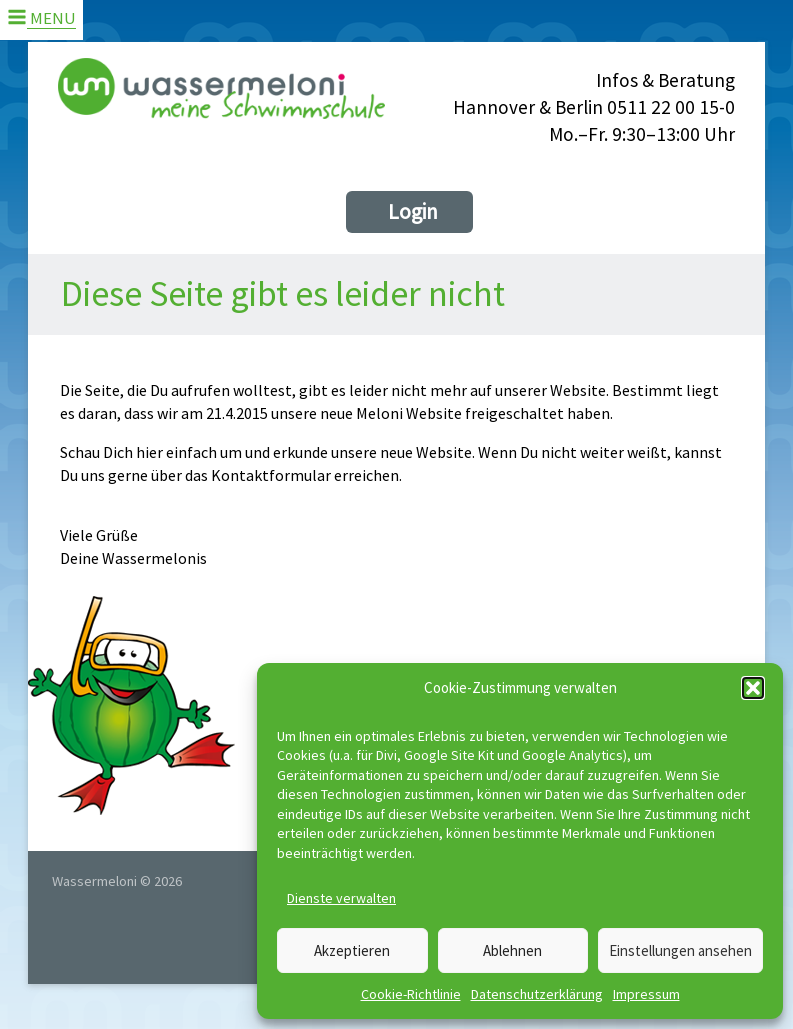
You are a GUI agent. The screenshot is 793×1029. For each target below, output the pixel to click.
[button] (753, 688)
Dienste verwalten (341, 898)
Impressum (646, 994)
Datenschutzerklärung (537, 994)
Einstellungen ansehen (680, 950)
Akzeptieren (352, 950)
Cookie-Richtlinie (411, 994)
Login (413, 211)
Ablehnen (512, 950)
